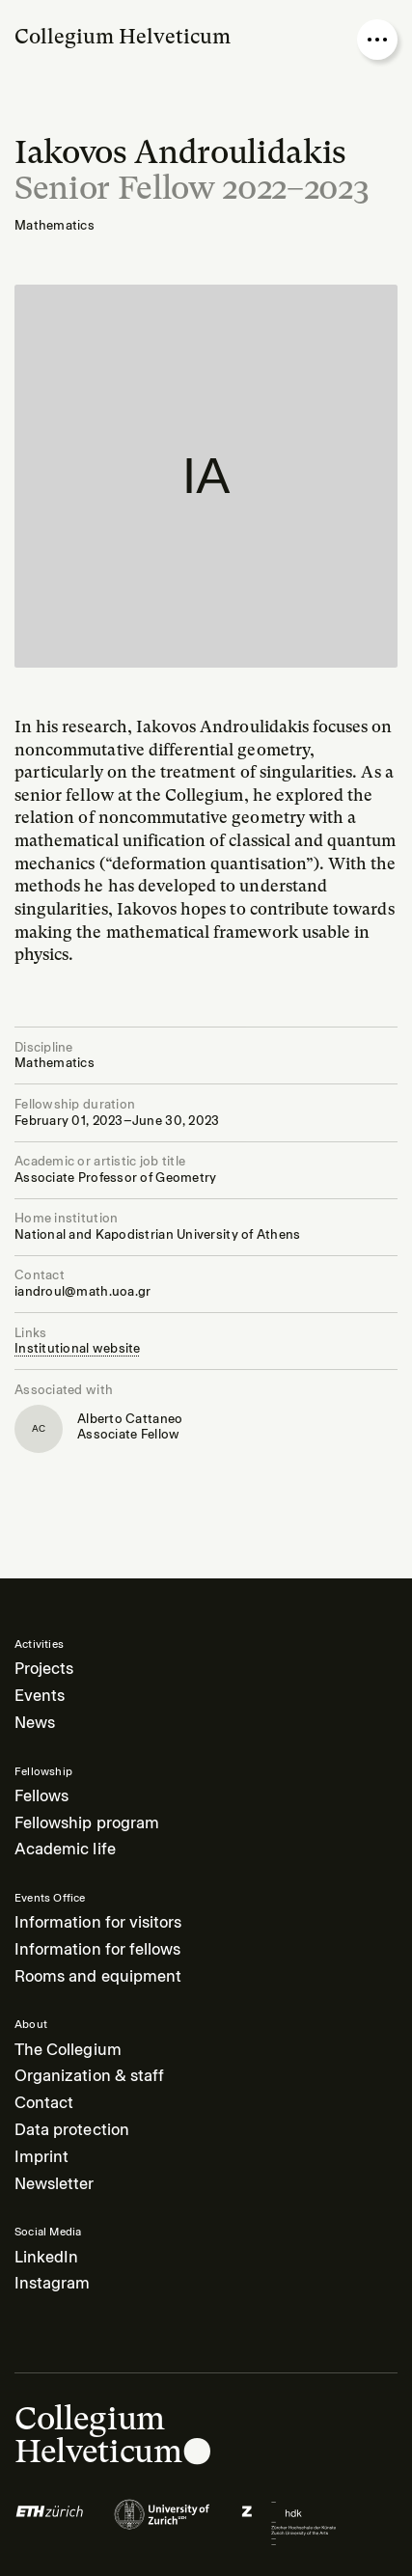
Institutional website (77, 1348)
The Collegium (68, 2050)
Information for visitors (97, 1922)
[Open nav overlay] (377, 39)
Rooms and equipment (97, 1976)
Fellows (41, 1796)
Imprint (41, 2157)
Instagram (52, 2283)
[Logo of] (49, 2523)
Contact (43, 2103)
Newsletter (54, 2184)
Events (39, 1695)
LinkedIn (46, 2257)
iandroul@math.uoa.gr (82, 1291)
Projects (43, 1668)
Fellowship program (86, 1823)
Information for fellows (97, 1949)
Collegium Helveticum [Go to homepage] (122, 36)
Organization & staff (89, 2076)
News (34, 1722)
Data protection (71, 2130)
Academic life (65, 1849)
